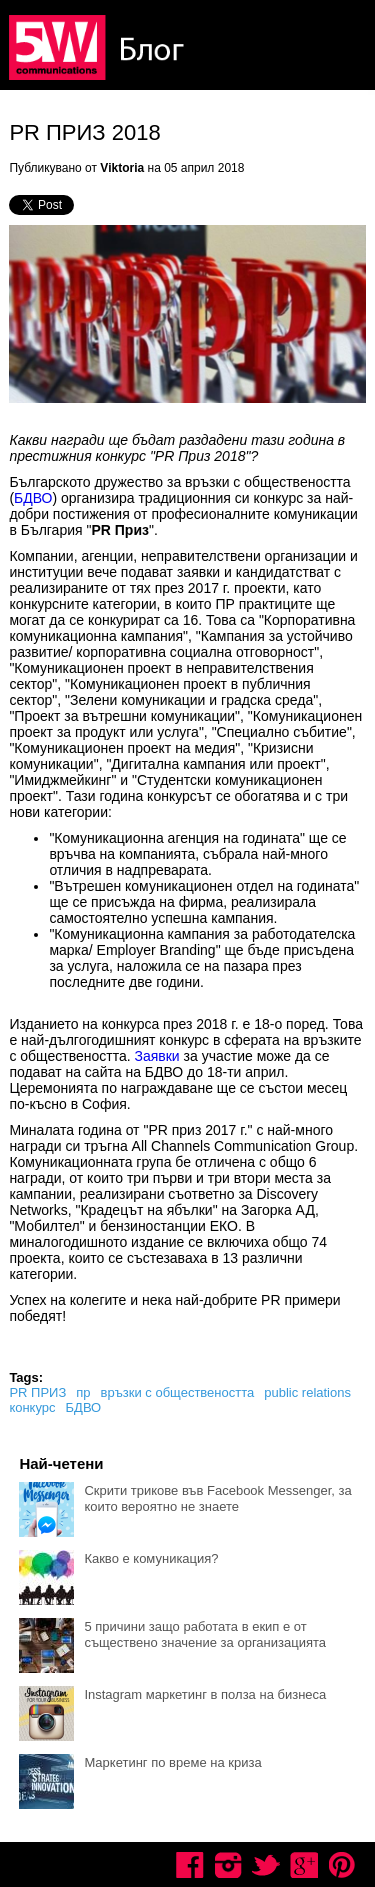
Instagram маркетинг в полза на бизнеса (205, 1694)
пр (83, 1392)
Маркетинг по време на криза (172, 1762)
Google (304, 1865)
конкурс (32, 1407)
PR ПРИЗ (37, 1392)
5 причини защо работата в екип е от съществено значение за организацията (205, 1634)
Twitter (266, 1865)
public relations (307, 1392)
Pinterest (342, 1865)
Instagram (228, 1865)
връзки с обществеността (178, 1392)
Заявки (156, 1056)
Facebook (190, 1865)
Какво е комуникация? (151, 1558)
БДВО (33, 498)
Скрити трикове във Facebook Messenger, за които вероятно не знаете (217, 1498)
